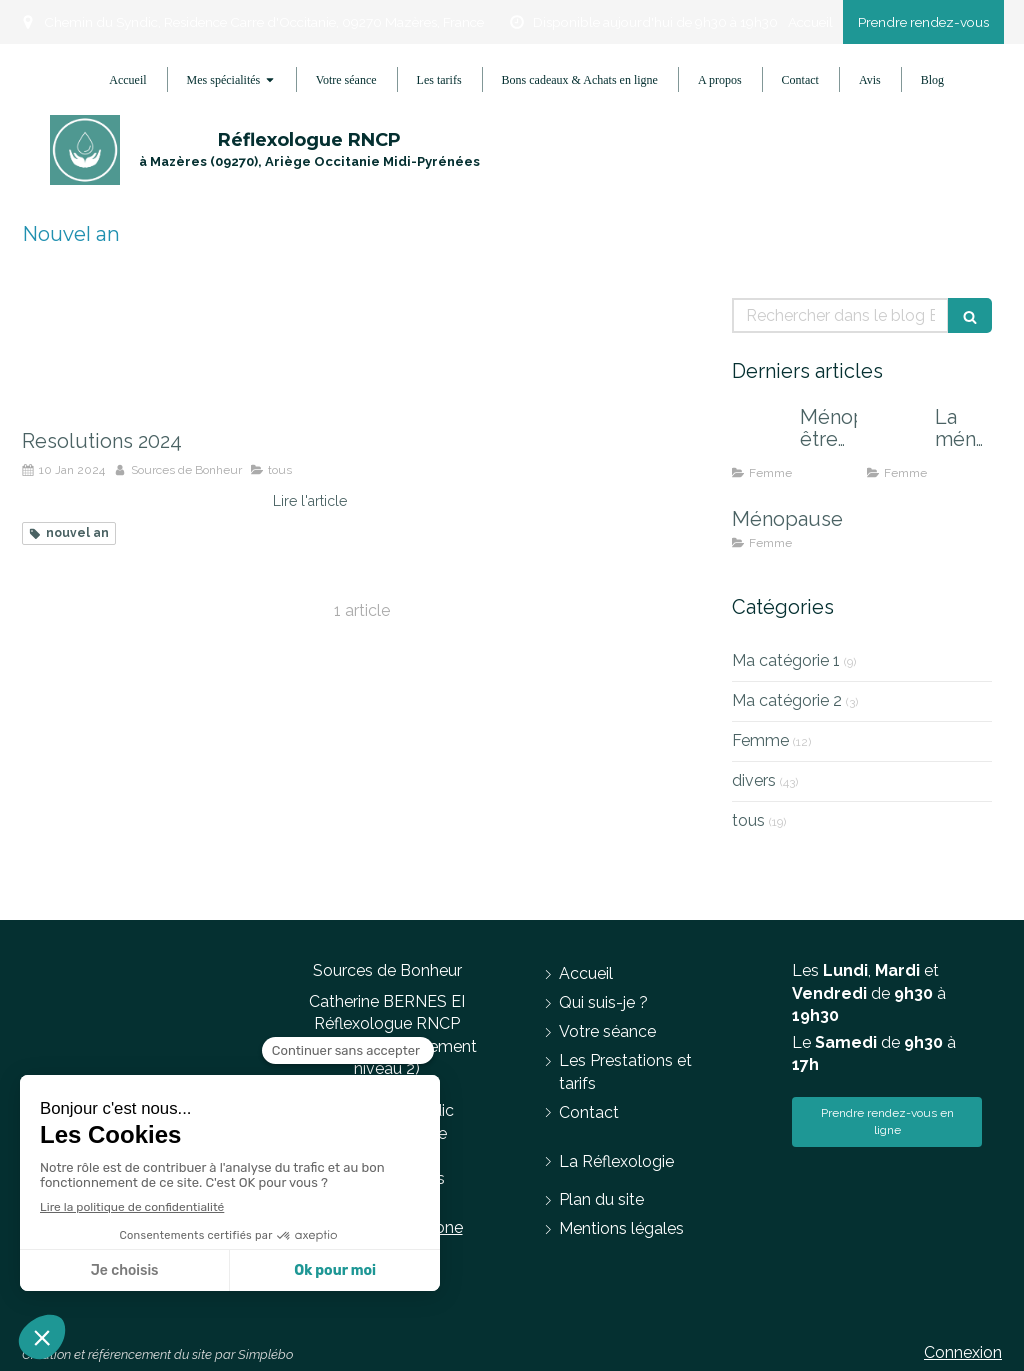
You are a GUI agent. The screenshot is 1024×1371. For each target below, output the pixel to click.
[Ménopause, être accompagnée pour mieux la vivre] (762, 437)
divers (754, 780)
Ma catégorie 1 (786, 660)
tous (748, 820)
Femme (760, 740)
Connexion (963, 1352)
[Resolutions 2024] (184, 353)
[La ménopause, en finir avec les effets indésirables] (897, 437)
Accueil (810, 22)
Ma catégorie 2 (787, 700)
